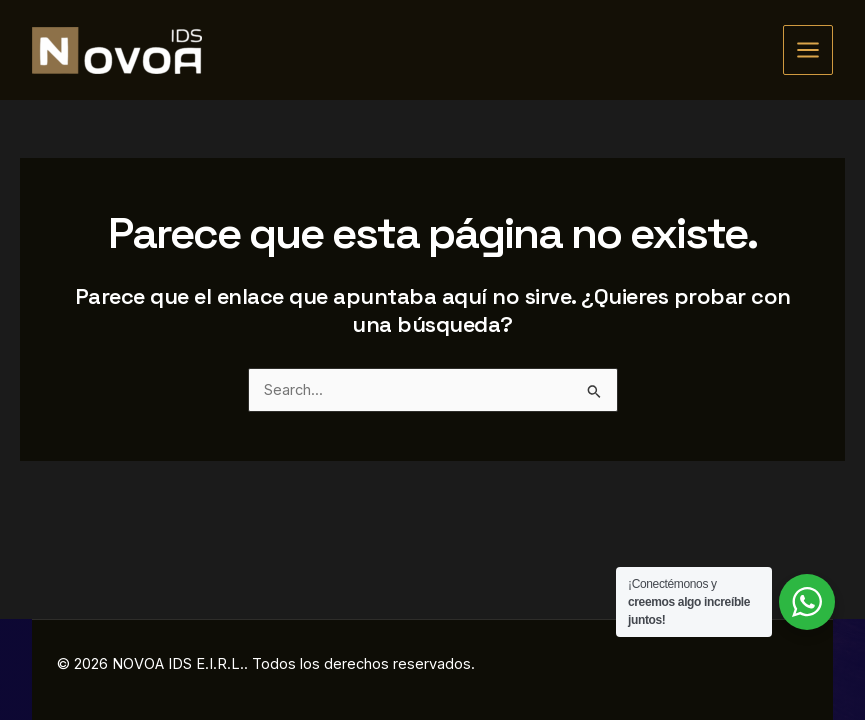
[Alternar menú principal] (808, 50)
